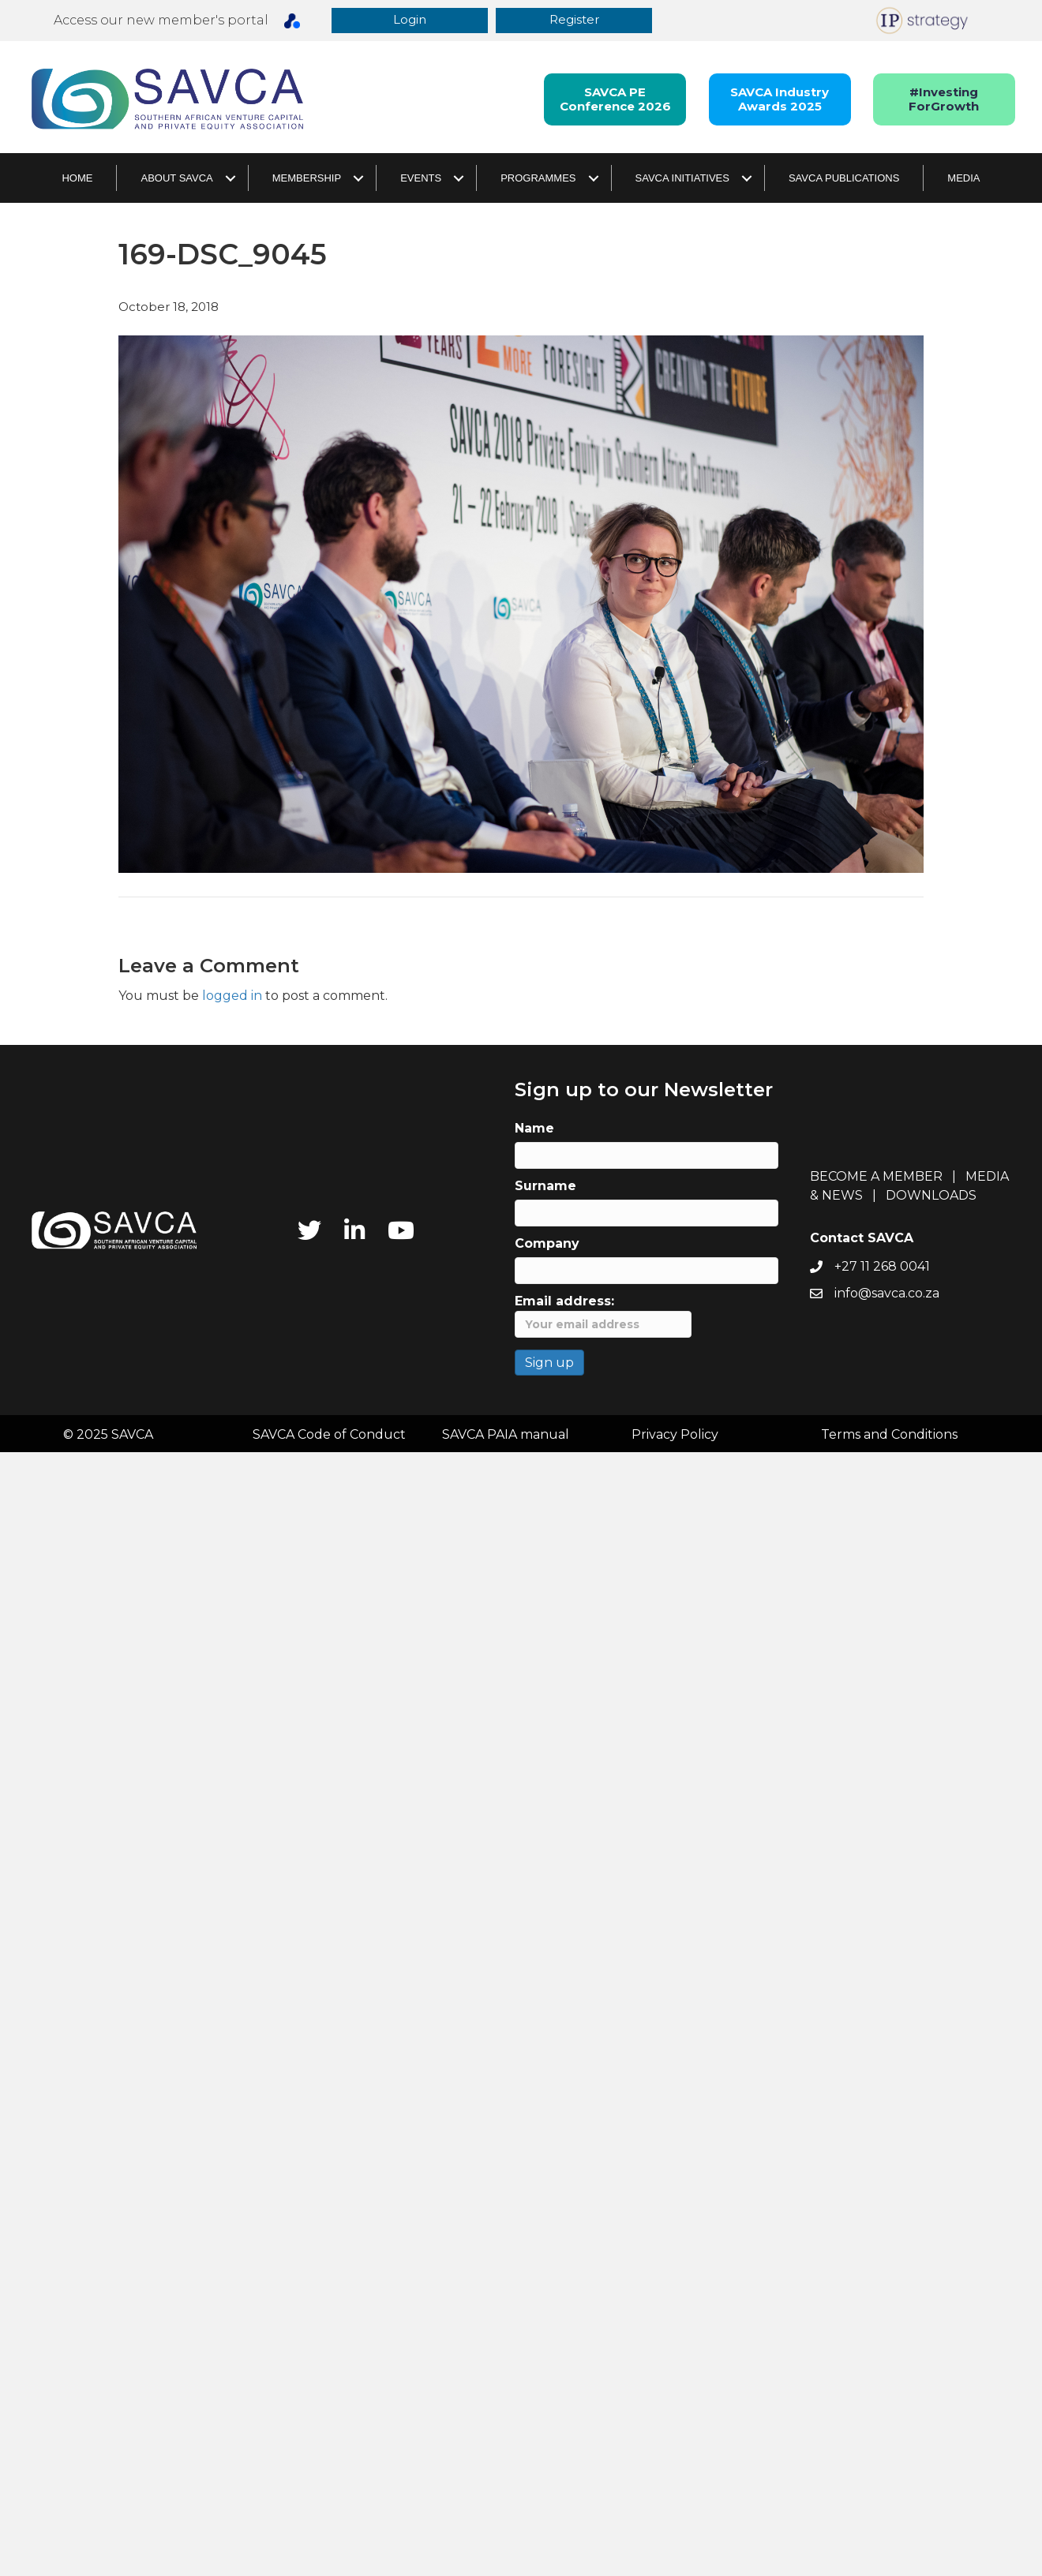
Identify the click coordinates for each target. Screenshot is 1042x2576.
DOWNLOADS (931, 1196)
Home (77, 179)
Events (420, 179)
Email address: (603, 1316)
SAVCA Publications (844, 179)
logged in (232, 996)
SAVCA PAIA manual (505, 1435)
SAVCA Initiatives (682, 179)
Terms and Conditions (889, 1435)
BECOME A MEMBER (876, 1177)
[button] (410, 21)
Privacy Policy (675, 1435)
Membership (306, 179)
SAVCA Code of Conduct (329, 1435)
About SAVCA (176, 179)
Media (963, 179)
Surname (545, 1186)
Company (547, 1244)
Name (534, 1128)
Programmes (537, 179)
